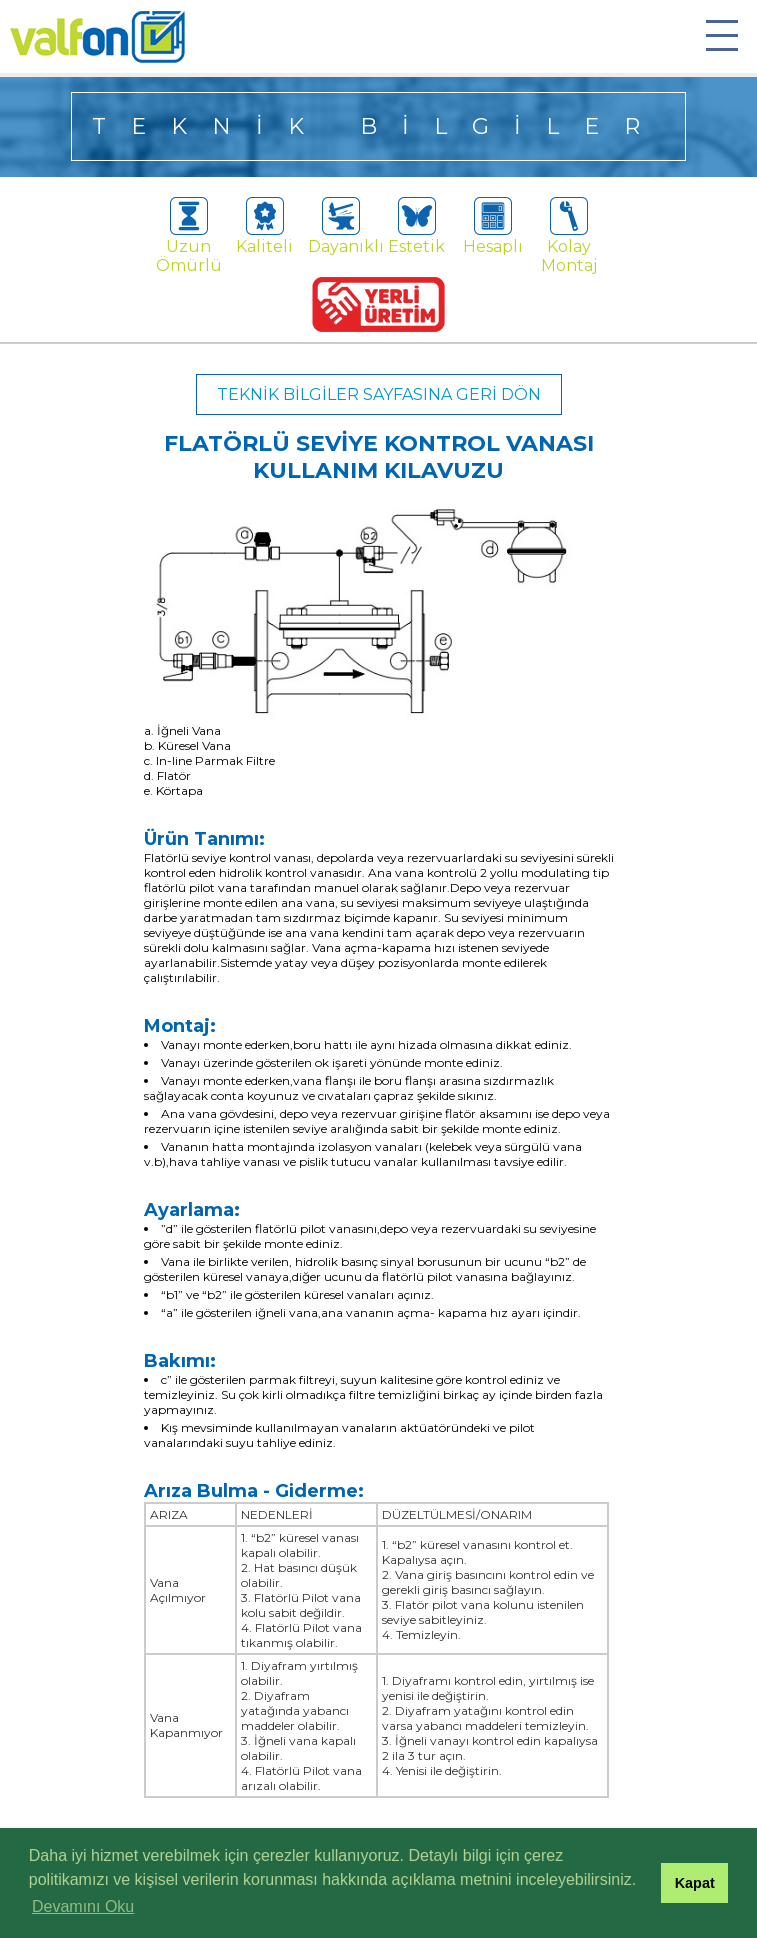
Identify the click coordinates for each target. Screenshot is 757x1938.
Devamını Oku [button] (83, 1906)
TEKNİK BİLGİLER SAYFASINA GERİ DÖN (379, 394)
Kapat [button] (695, 1883)
